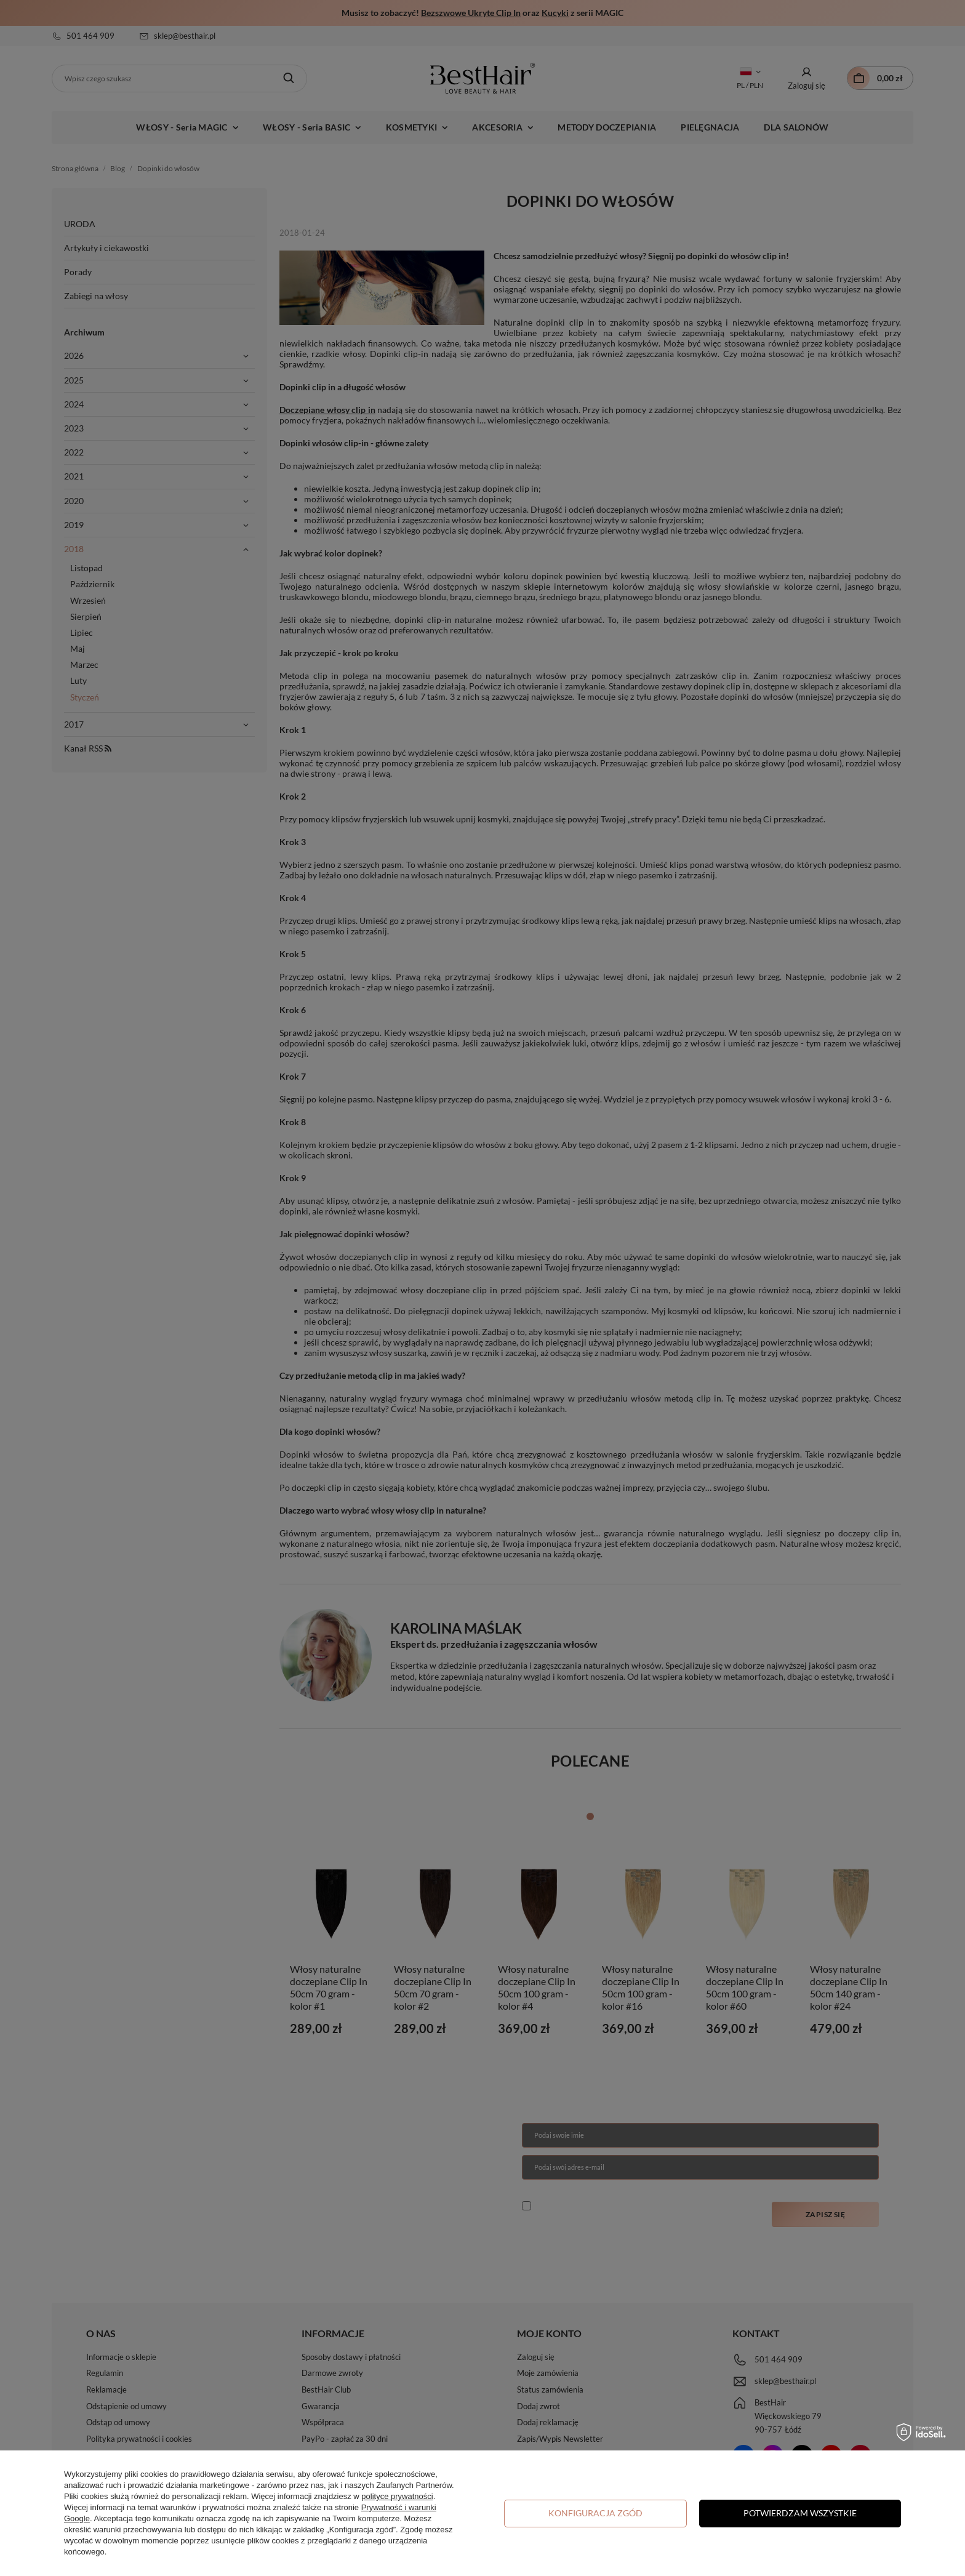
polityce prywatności (397, 2496)
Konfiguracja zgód (595, 2513)
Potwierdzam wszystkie (800, 2513)
